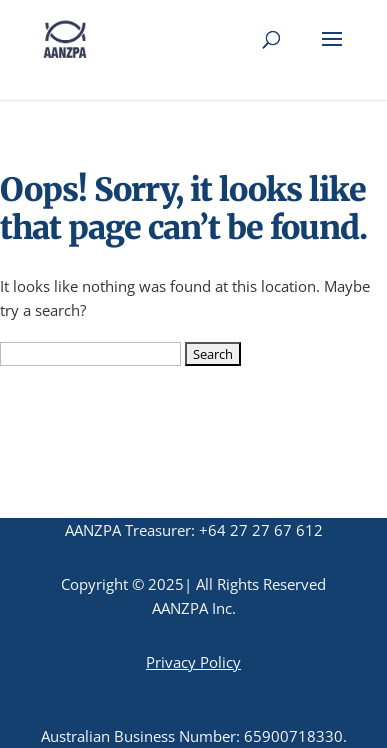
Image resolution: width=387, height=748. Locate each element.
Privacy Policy (193, 662)
